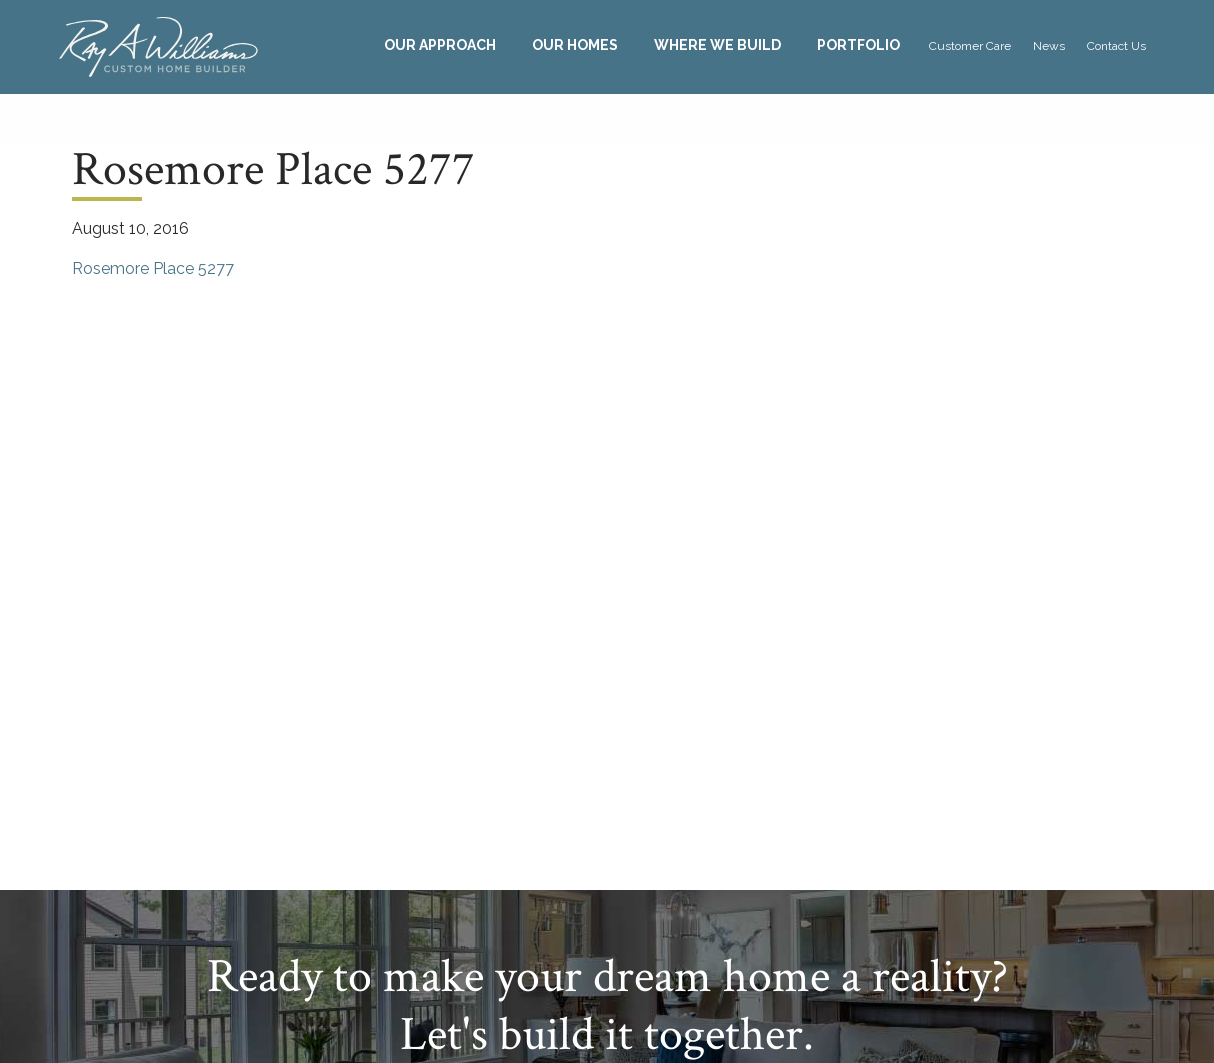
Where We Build (717, 45)
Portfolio (858, 45)
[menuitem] (440, 45)
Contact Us (1116, 46)
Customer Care (970, 46)
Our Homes (575, 45)
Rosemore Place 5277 (153, 268)
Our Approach (440, 45)
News (1049, 46)
